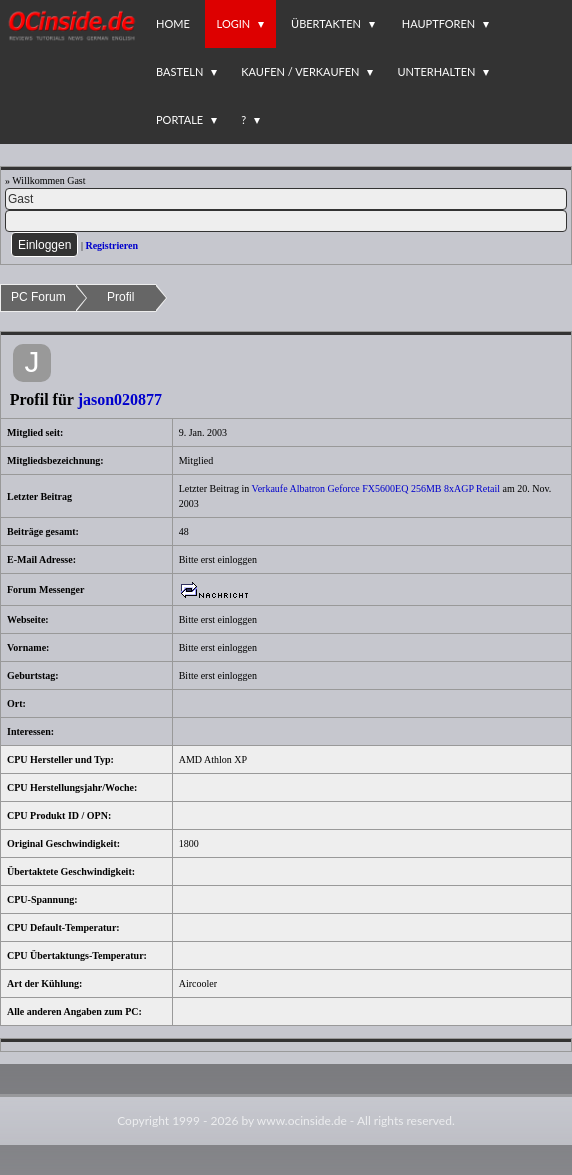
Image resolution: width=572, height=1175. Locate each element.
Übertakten (326, 23)
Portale (179, 119)
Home (173, 23)
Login (234, 23)
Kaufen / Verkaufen (300, 71)
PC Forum (38, 297)
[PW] (286, 221)
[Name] (286, 199)
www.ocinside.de (302, 1120)
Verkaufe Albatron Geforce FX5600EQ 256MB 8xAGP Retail (376, 488)
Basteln (179, 71)
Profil (120, 297)
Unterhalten (436, 71)
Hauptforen (438, 23)
